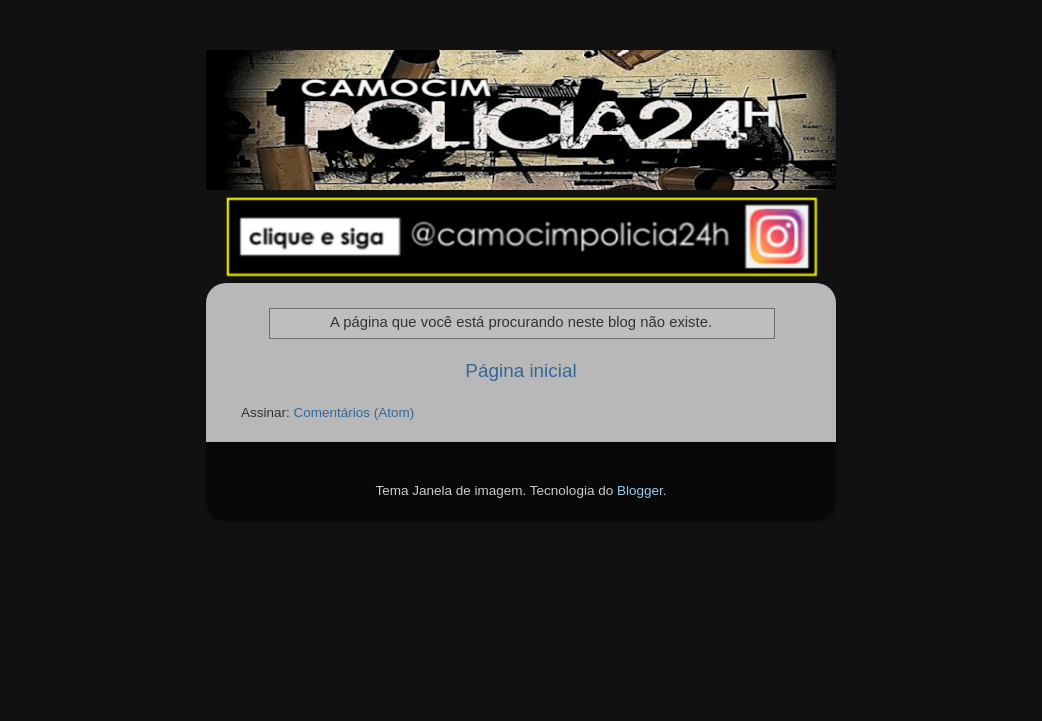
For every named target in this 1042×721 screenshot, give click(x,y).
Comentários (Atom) (354, 412)
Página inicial (520, 370)
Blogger (640, 490)
